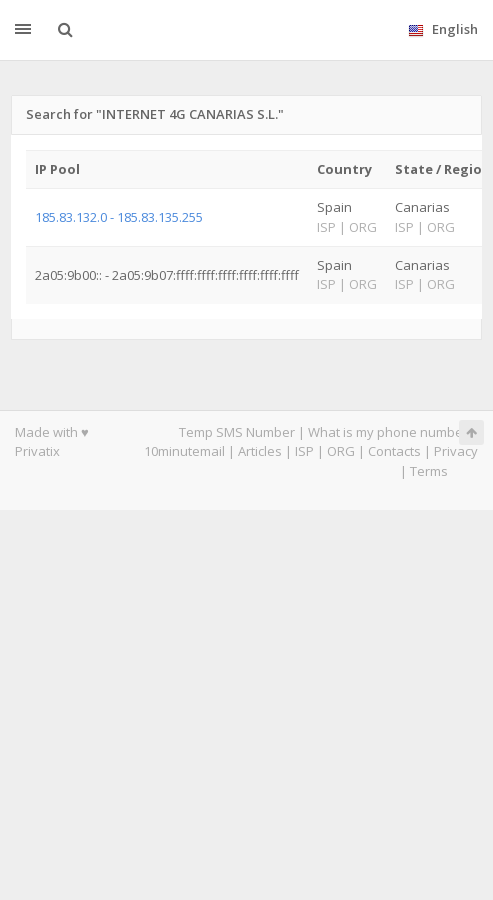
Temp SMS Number (237, 432)
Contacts (394, 451)
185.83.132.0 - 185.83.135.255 (119, 217)
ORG (341, 451)
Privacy (456, 451)
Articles (260, 451)
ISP (304, 451)
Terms (429, 471)
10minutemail (184, 451)
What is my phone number (388, 432)
